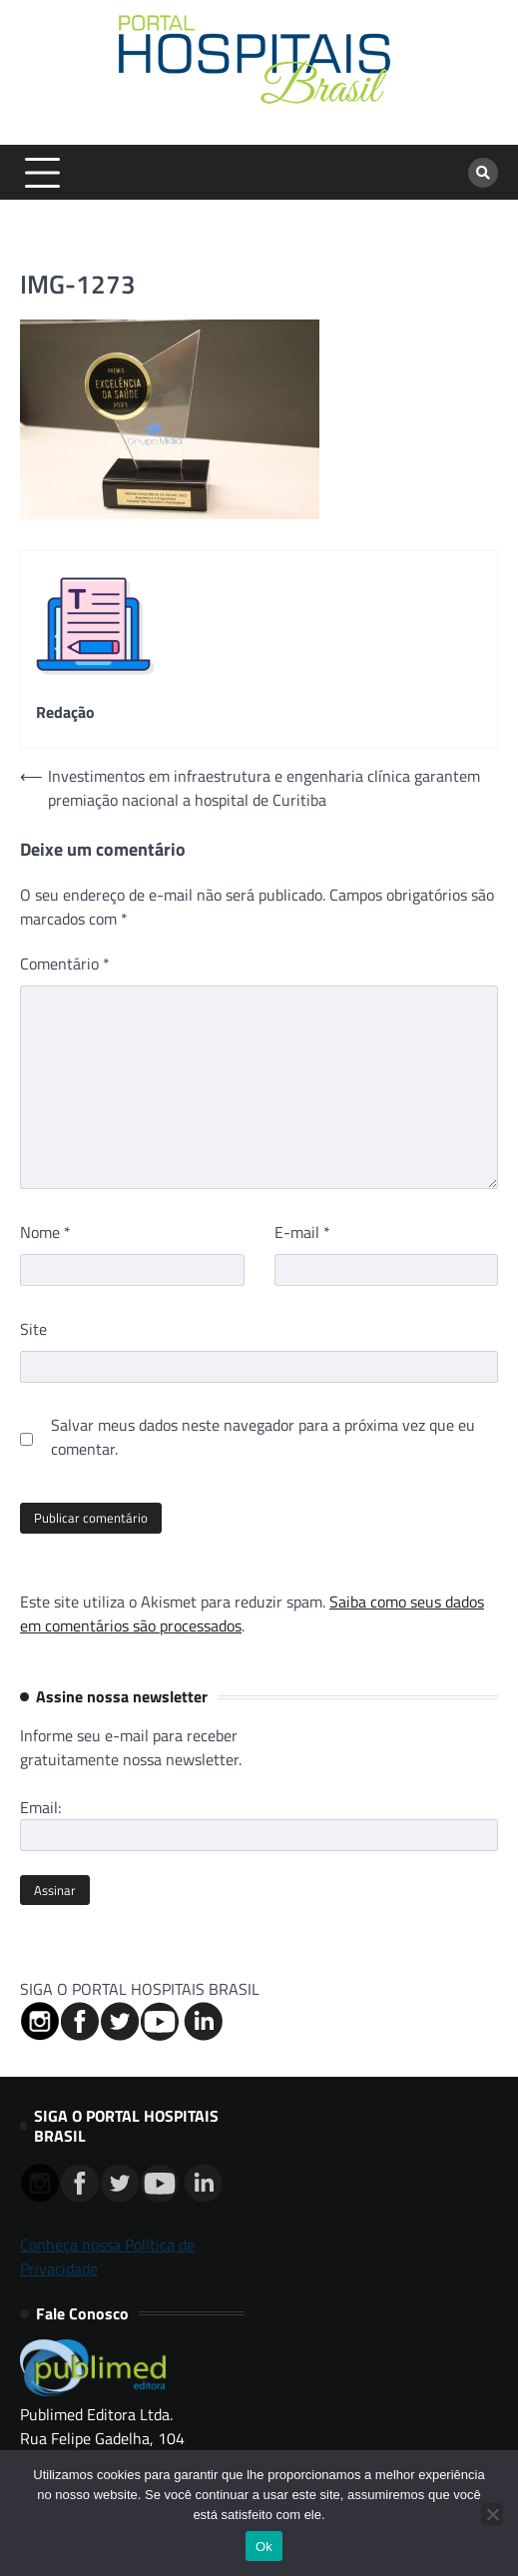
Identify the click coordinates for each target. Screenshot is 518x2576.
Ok (264, 2546)
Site (33, 1329)
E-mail (302, 1232)
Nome (45, 1232)
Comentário (65, 963)
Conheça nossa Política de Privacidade (107, 2256)
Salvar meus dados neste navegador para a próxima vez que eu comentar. (263, 1437)
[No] (492, 2514)
